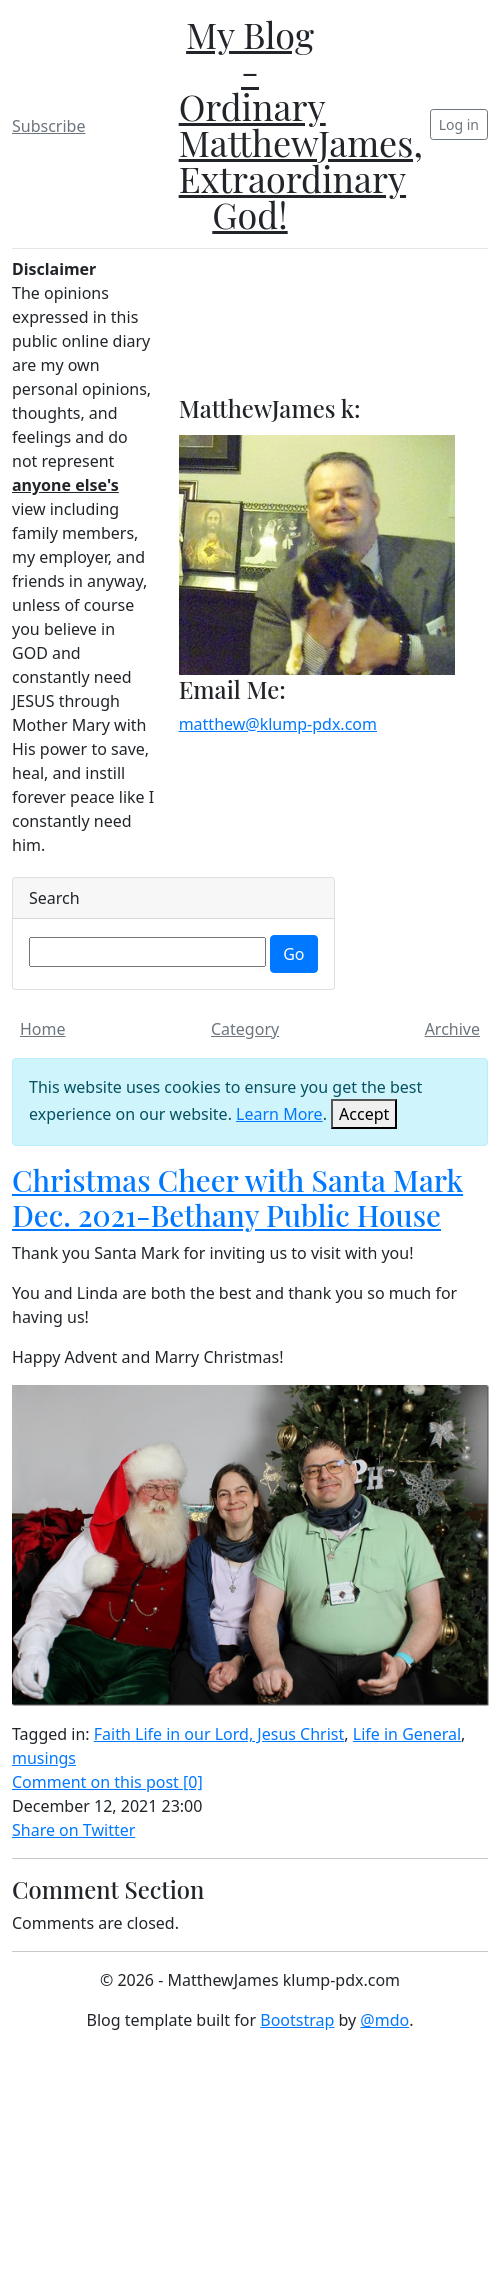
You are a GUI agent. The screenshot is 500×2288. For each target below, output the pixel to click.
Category (245, 1029)
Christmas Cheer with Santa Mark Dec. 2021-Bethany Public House (237, 1197)
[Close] (364, 1114)
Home (43, 1029)
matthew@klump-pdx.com (278, 724)
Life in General (407, 1734)
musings (44, 1758)
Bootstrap (297, 2020)
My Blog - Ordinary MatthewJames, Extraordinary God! (301, 124)
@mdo (384, 2020)
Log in (459, 124)
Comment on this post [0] (107, 1782)
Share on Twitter (73, 1830)
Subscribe (48, 126)
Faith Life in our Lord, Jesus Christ (219, 1734)
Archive (452, 1029)
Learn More (279, 1114)
